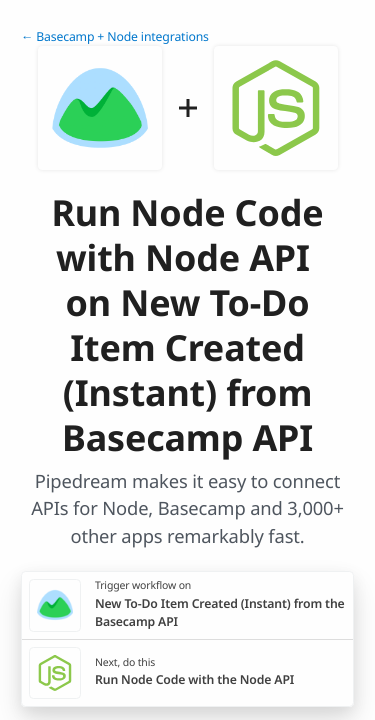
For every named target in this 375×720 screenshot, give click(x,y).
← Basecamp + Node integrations (115, 36)
